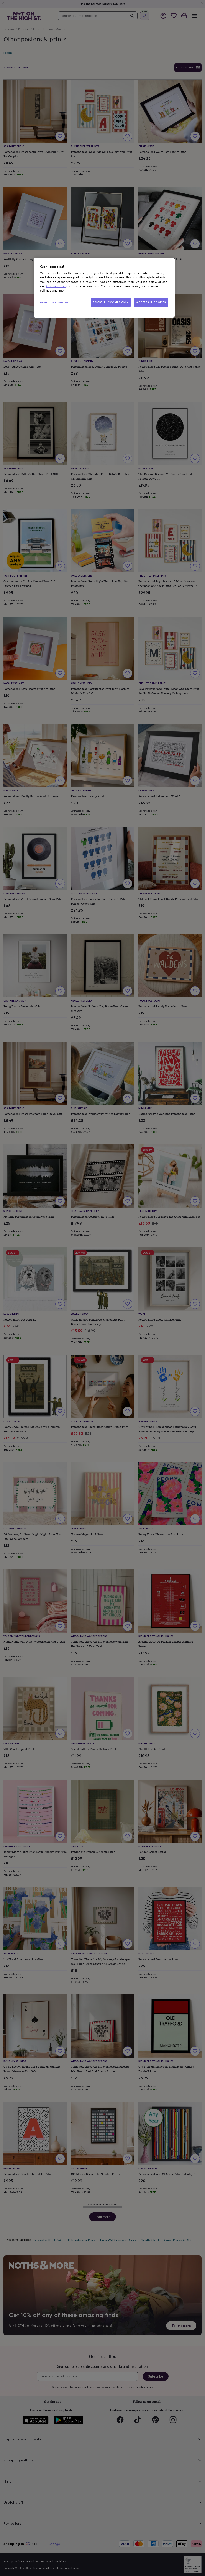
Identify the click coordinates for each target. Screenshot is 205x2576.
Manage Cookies (54, 302)
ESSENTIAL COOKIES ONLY (110, 302)
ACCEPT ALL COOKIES (151, 302)
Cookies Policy (56, 286)
